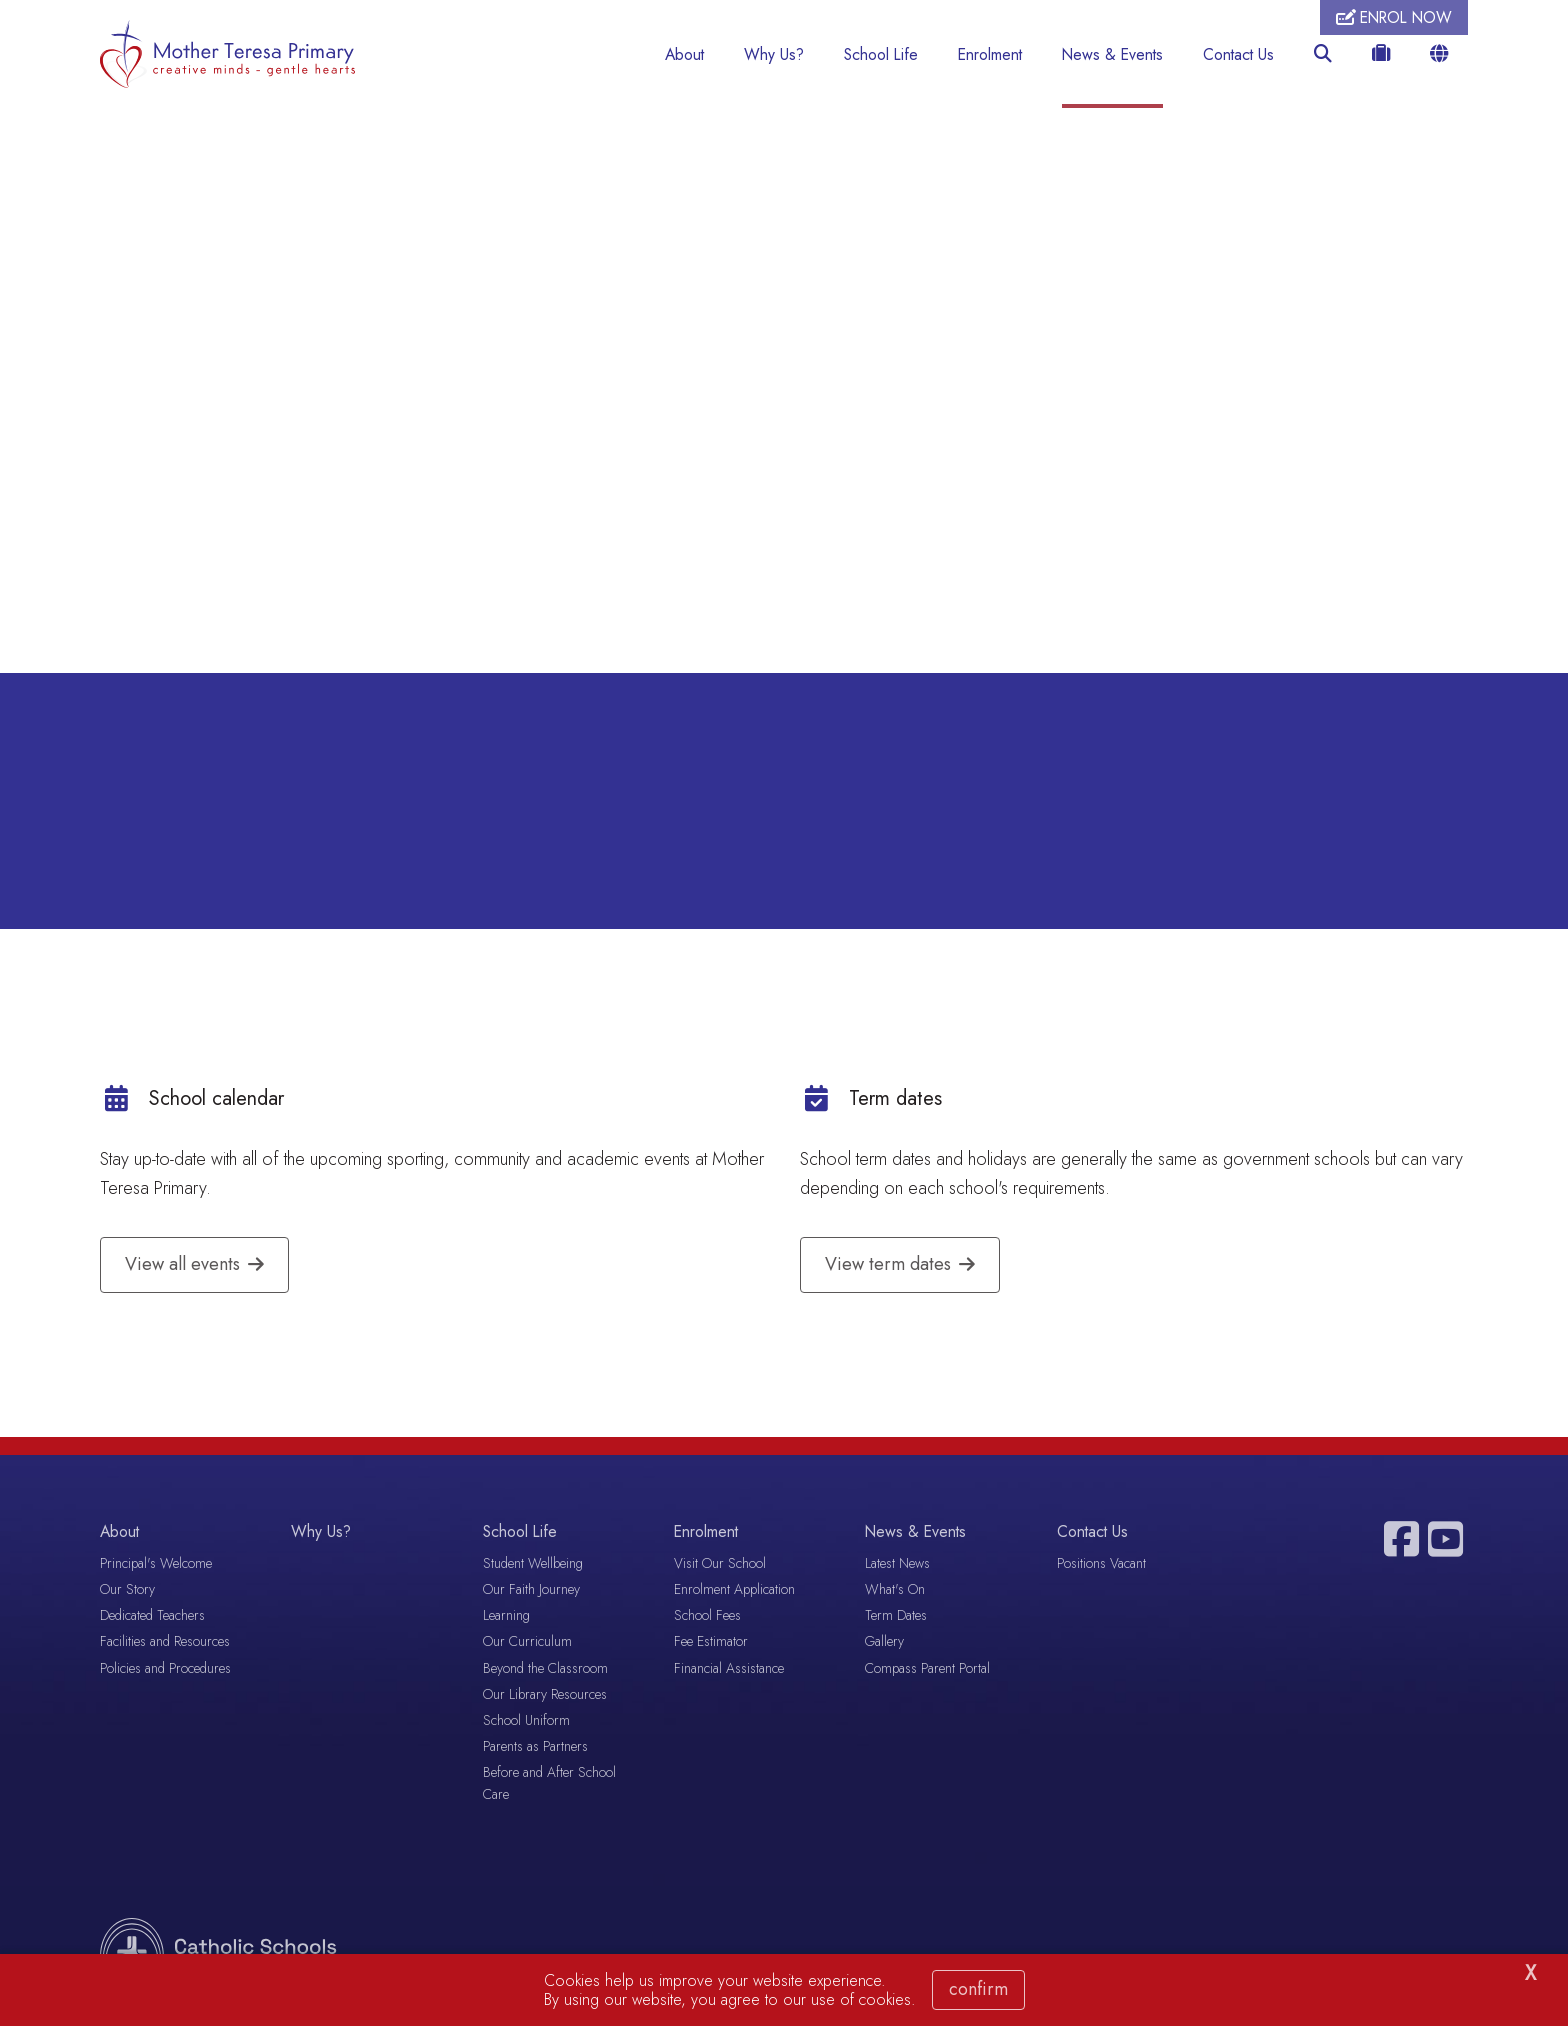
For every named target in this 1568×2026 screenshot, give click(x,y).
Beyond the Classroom (545, 1670)
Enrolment (990, 54)
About (684, 54)
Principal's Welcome (156, 1565)
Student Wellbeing (533, 1565)
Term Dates (896, 1618)
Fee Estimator (711, 1644)
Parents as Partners (535, 1749)
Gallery (884, 1644)
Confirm (978, 1989)
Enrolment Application (734, 1592)
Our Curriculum (527, 1644)
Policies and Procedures (165, 1670)
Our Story (127, 1592)
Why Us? (774, 54)
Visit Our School (720, 1565)
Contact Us (1238, 54)
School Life (881, 54)
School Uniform (526, 1722)
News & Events (1112, 54)
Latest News (897, 1565)
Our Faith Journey (531, 1592)
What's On (895, 1592)
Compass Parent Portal (927, 1670)
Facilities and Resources (165, 1644)
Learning (506, 1618)
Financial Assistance (729, 1670)
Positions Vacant (1101, 1565)
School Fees (707, 1618)
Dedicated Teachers (152, 1618)
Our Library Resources (545, 1696)
